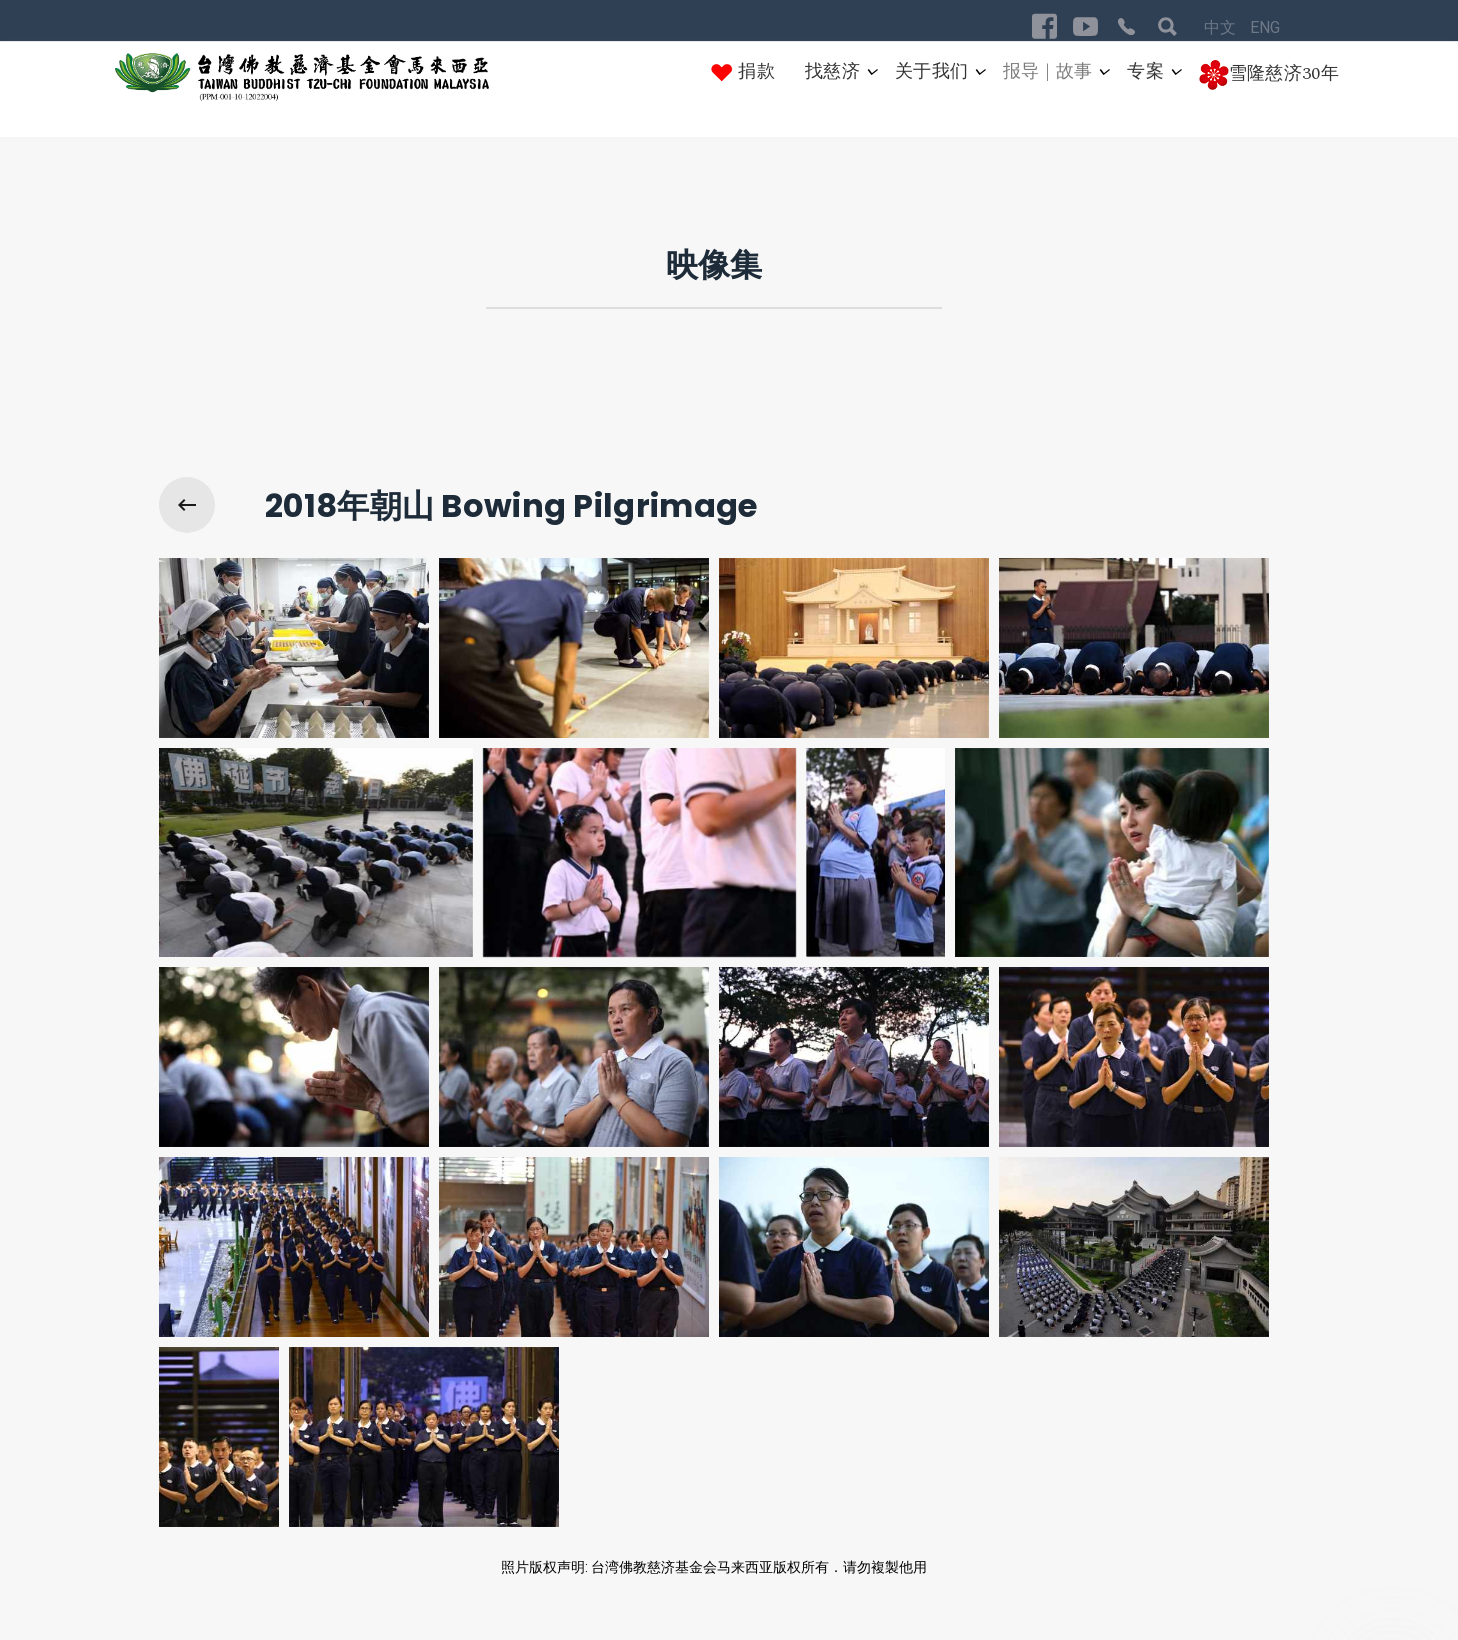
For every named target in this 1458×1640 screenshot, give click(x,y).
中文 (1222, 27)
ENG (1265, 27)
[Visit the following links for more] (1044, 26)
